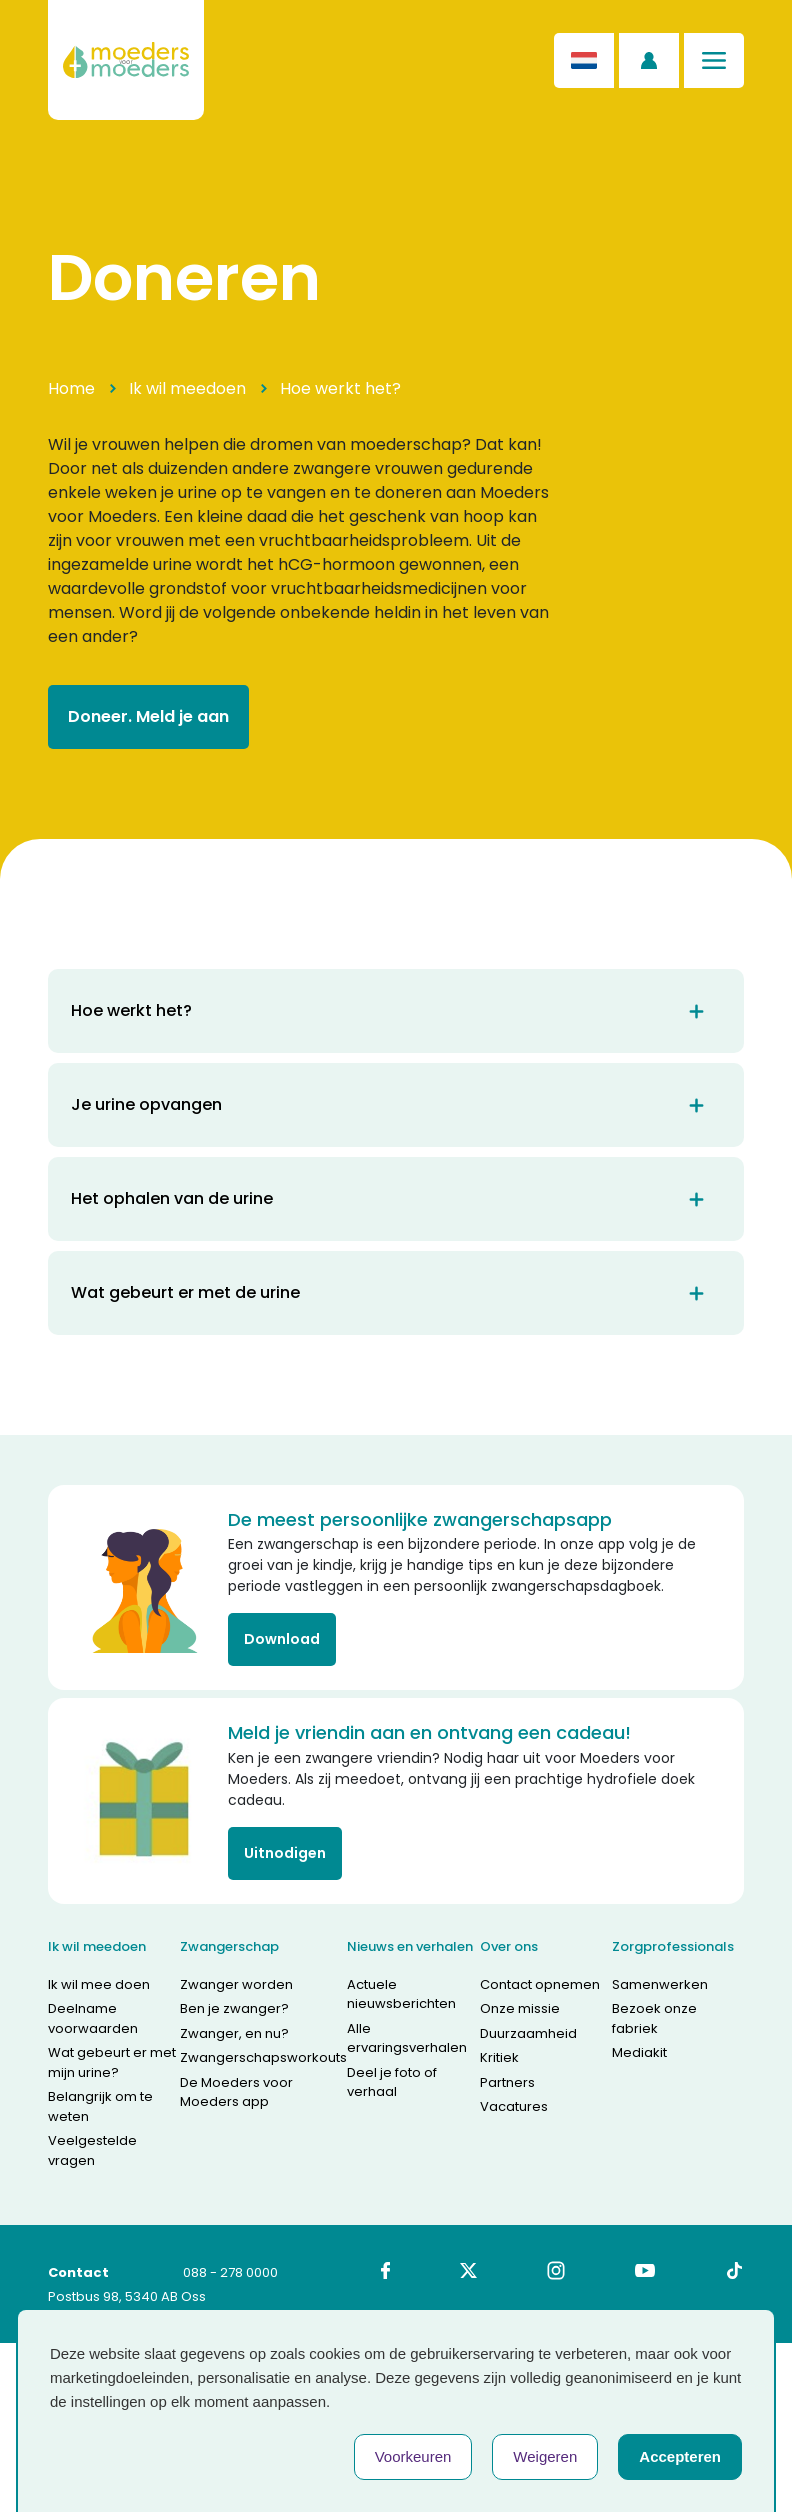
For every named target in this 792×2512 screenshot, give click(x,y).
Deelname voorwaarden (93, 2018)
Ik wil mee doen (99, 1984)
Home (71, 388)
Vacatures (514, 2106)
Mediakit (639, 2052)
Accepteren (680, 2456)
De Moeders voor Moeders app (236, 2092)
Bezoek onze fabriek (654, 2018)
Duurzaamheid (528, 2033)
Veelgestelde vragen (92, 2150)
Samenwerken (660, 1984)
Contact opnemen (540, 1984)
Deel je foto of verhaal (392, 2082)
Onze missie (520, 2008)
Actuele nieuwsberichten (401, 1994)
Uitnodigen (285, 1853)
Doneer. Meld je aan (148, 716)
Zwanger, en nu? (234, 2033)
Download (282, 1639)
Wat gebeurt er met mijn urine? (112, 2062)
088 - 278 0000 (230, 2272)
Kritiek (499, 2057)
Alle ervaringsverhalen (407, 2038)
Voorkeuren (413, 2456)
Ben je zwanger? (234, 2008)
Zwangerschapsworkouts (263, 2057)
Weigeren (545, 2456)
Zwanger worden (236, 1984)
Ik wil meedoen (187, 388)
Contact (78, 2272)
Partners (507, 2082)
